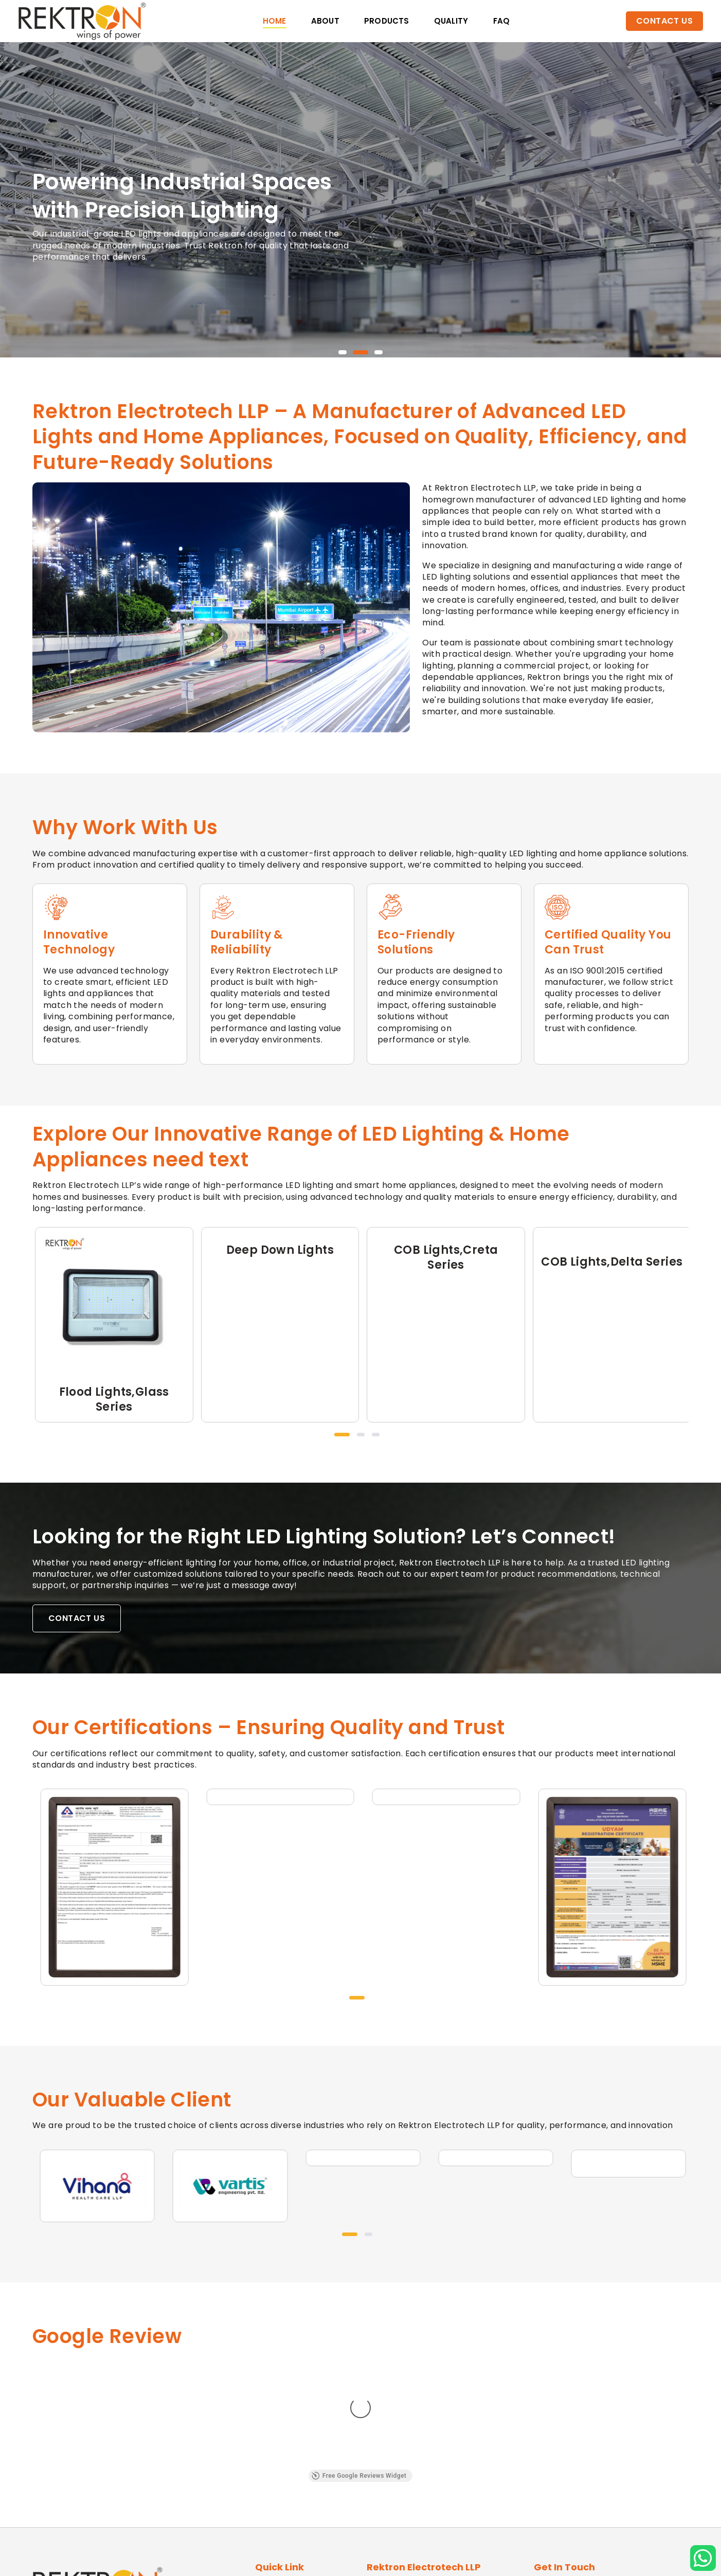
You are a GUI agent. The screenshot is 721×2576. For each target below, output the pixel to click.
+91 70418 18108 (579, 2465)
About (325, 20)
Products (386, 20)
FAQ (262, 2499)
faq (501, 20)
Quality (451, 20)
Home (274, 20)
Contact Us (664, 21)
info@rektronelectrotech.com (607, 2480)
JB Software (483, 2559)
